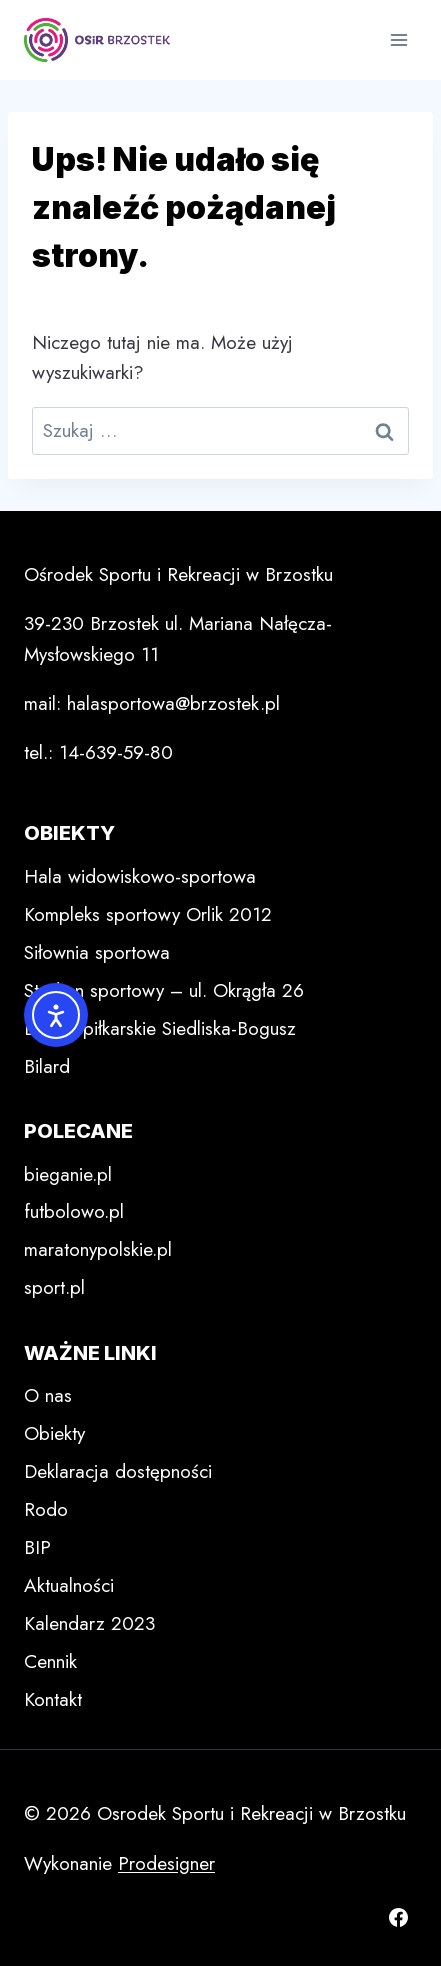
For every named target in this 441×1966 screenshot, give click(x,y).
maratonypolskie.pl (98, 1249)
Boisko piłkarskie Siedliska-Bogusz (160, 1028)
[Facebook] (398, 1917)
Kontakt (53, 1699)
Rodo (46, 1509)
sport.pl (54, 1287)
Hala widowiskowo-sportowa (140, 876)
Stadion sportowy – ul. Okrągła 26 (164, 990)
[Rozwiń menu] (398, 39)
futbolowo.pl (74, 1211)
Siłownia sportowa (97, 952)
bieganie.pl (68, 1174)
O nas (48, 1395)
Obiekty (54, 1433)
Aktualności (69, 1585)
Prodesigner (166, 1863)
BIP (37, 1547)
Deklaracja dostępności (118, 1471)
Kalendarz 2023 (89, 1623)
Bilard (47, 1066)
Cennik (50, 1661)
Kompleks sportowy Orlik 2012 (148, 914)
